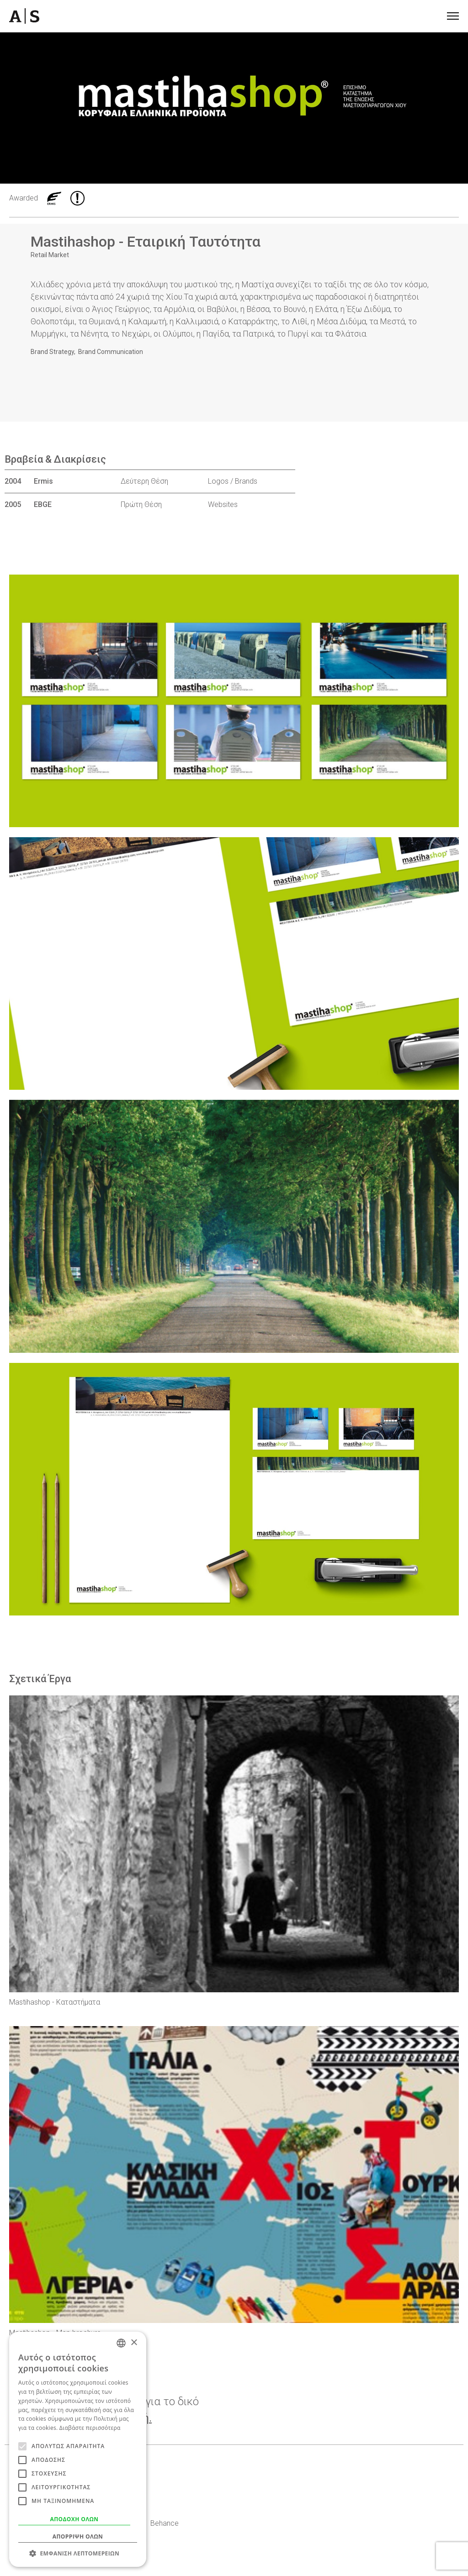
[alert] (77, 2449)
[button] (77, 2553)
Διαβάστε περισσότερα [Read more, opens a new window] (90, 2428)
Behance (164, 2523)
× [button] (133, 2342)
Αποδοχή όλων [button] (74, 2519)
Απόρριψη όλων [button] (78, 2536)
